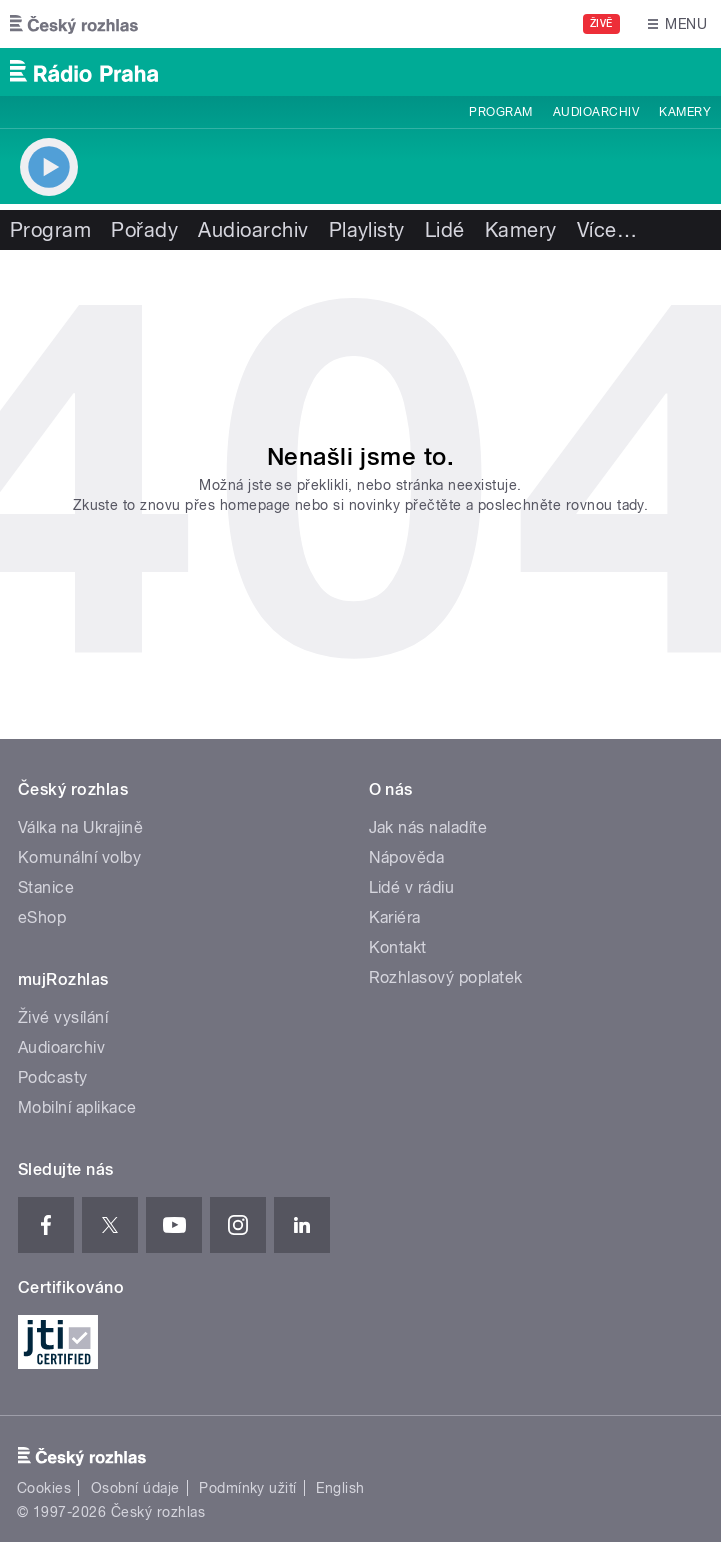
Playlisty (367, 230)
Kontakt (398, 947)
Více (607, 230)
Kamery (685, 112)
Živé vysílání (63, 1017)
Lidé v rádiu (412, 887)
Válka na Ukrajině (80, 827)
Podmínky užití (248, 1488)
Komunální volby (79, 857)
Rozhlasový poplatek (446, 977)
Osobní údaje (135, 1488)
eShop (42, 917)
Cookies (44, 1488)
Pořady (144, 230)
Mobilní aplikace (77, 1107)
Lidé (445, 230)
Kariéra (395, 917)
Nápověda (407, 857)
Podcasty (53, 1077)
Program (500, 112)
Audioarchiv (596, 112)
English (340, 1488)
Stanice (46, 887)
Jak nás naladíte (428, 827)
